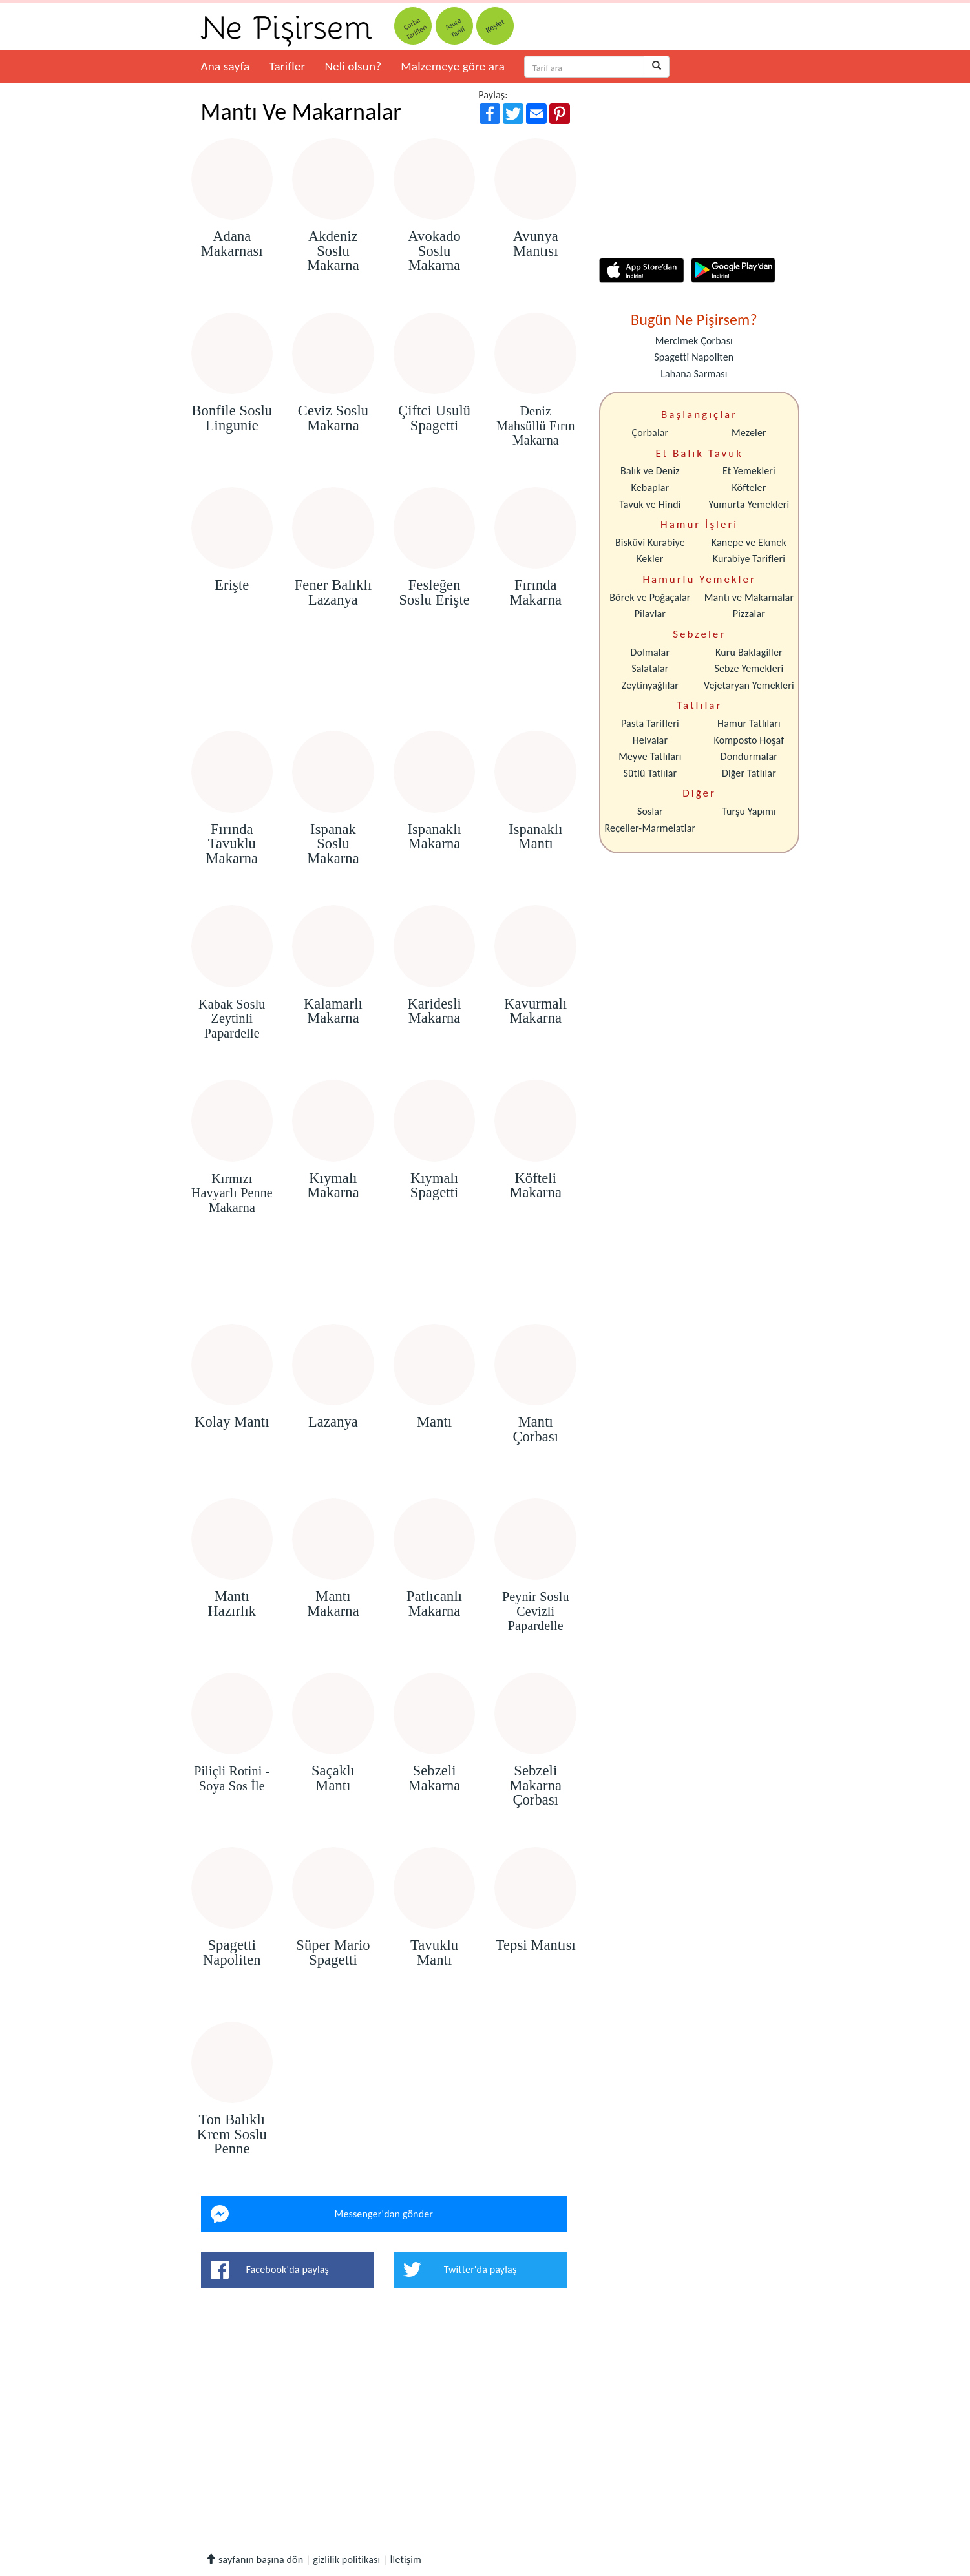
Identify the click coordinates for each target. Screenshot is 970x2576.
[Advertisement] (384, 694)
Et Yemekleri (748, 471)
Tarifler (287, 66)
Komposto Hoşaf (749, 740)
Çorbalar (649, 432)
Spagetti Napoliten (693, 357)
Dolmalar (650, 652)
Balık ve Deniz (650, 471)
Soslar (650, 811)
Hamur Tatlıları (749, 723)
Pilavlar (650, 613)
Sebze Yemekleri (748, 668)
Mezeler (749, 432)
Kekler (650, 558)
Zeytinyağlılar (650, 685)
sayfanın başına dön (254, 2559)
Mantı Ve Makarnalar (301, 112)
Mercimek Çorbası (694, 341)
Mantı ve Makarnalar (749, 597)
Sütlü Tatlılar (650, 773)
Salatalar (649, 668)
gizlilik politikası (346, 2559)
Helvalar (650, 740)
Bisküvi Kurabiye (650, 542)
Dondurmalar (749, 756)
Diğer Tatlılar (749, 773)
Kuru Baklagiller (749, 652)
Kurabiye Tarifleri (749, 558)
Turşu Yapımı (749, 811)
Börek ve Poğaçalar (649, 597)
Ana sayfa (225, 66)
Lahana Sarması (693, 374)
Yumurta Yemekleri (748, 504)
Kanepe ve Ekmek (749, 542)
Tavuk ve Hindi (649, 504)
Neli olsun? (352, 66)
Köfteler (749, 487)
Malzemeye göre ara (453, 66)
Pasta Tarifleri (650, 723)
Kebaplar (650, 487)
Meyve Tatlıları (649, 756)
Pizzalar (749, 613)
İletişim (405, 2559)
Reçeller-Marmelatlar (650, 828)
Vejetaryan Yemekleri (749, 685)
